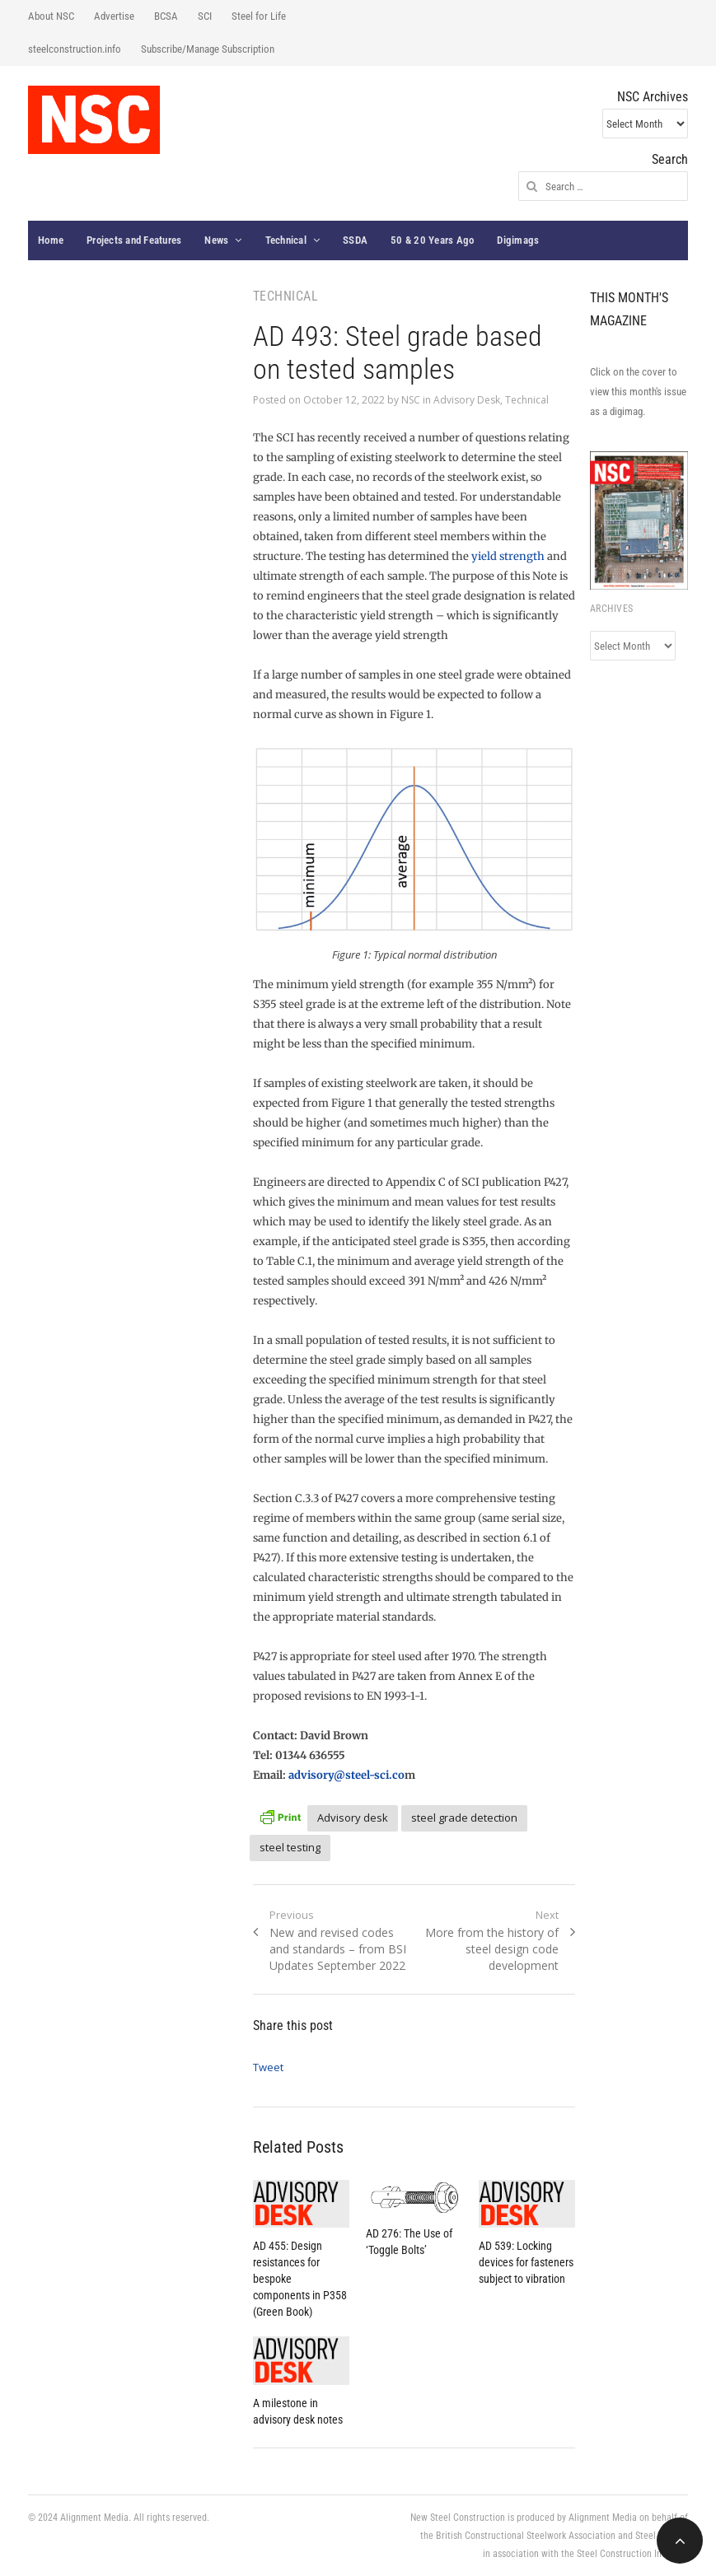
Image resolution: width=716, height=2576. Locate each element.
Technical (286, 240)
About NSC (51, 16)
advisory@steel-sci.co (346, 1775)
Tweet (268, 2067)
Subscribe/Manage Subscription (207, 49)
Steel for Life (259, 16)
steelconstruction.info (74, 49)
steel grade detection (464, 1817)
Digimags (518, 240)
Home (50, 240)
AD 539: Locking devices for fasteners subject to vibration (526, 2262)
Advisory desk (352, 1817)
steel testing (290, 1847)
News (216, 240)
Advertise (114, 16)
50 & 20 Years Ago (432, 240)
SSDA (355, 240)
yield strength (508, 556)
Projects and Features (134, 240)
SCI (205, 16)
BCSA (166, 16)
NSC (410, 400)
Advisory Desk (466, 400)
